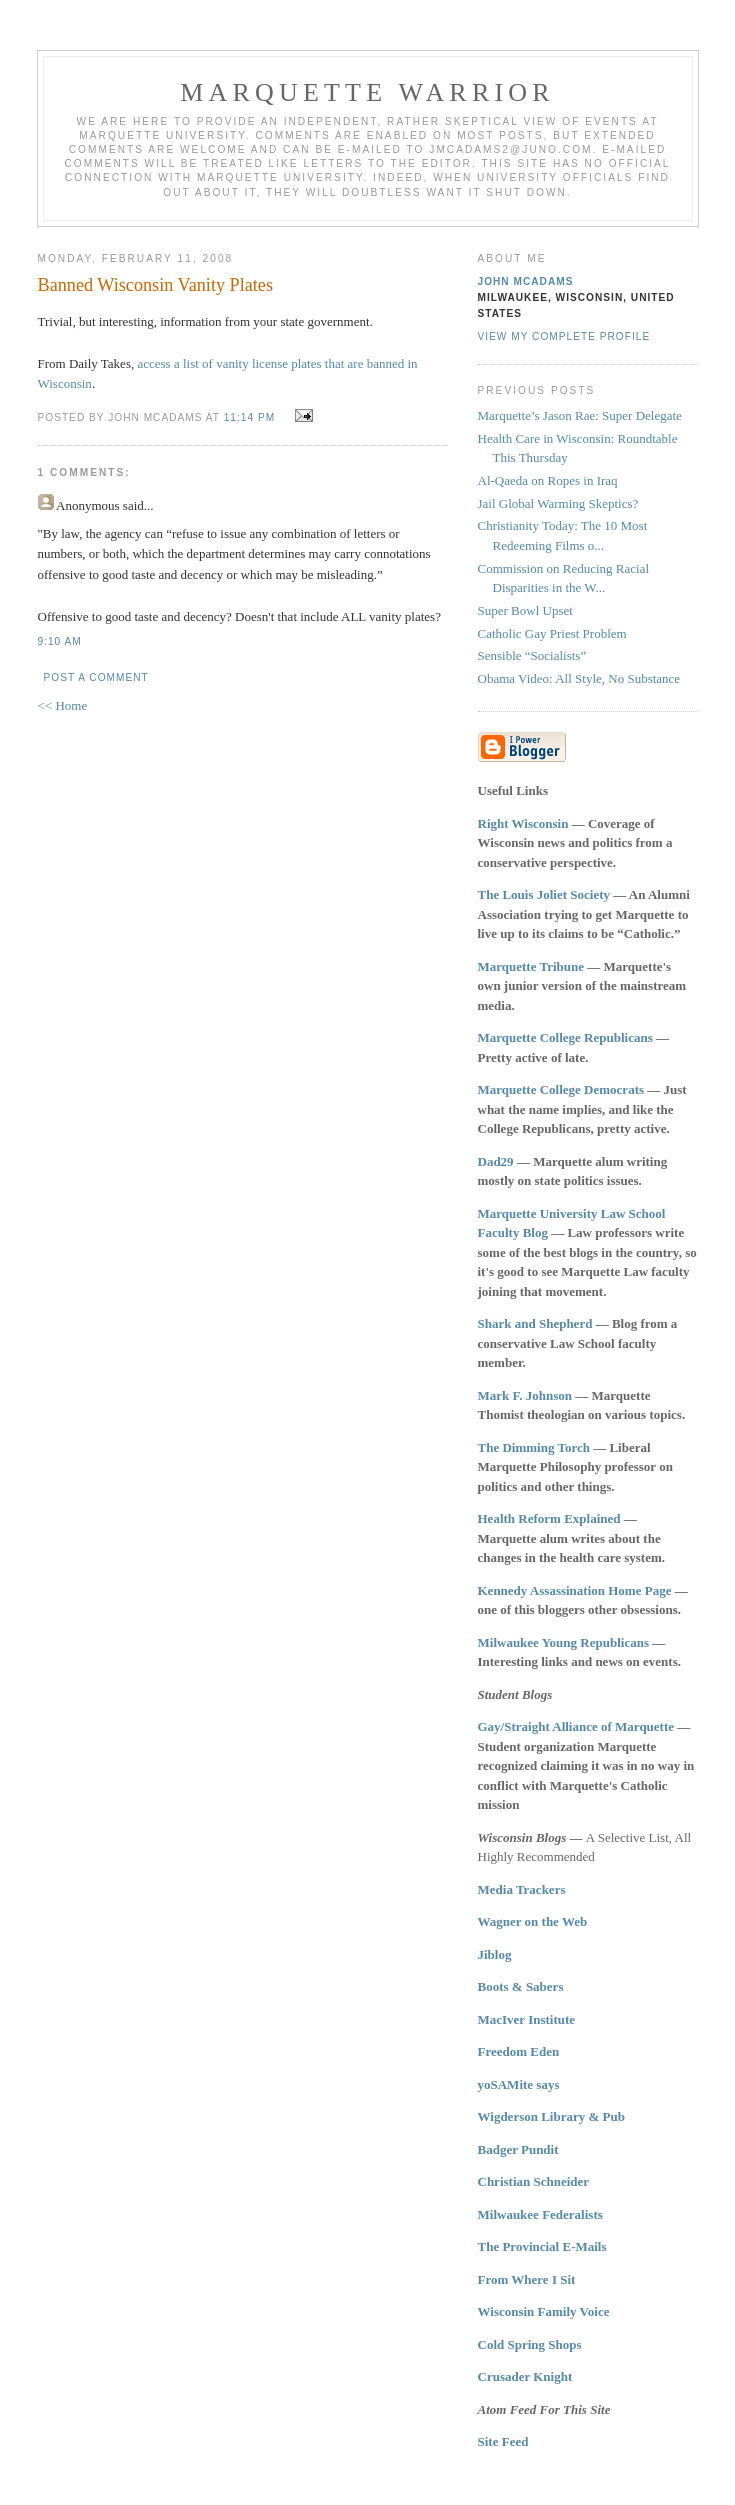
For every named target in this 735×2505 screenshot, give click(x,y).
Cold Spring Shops (530, 2344)
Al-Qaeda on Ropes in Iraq (548, 480)
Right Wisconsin (523, 823)
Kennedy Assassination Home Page (575, 1590)
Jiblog (495, 1954)
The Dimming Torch (534, 1447)
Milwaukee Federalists (540, 2214)
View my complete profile (564, 336)
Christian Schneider (534, 2181)
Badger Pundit (518, 2149)
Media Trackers (522, 1889)
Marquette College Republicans (565, 1037)
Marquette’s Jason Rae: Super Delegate (580, 415)
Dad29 (496, 1161)
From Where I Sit (527, 2279)
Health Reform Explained (549, 1518)
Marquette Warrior (367, 92)
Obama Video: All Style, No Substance (579, 678)
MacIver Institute (527, 2019)
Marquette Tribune (531, 966)
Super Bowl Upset (525, 610)
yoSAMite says (519, 2084)
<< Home (63, 705)
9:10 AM (60, 641)
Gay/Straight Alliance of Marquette (576, 1726)
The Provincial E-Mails (542, 2246)
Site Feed (503, 2441)
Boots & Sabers (521, 1986)
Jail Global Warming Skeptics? (558, 503)
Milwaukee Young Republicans (563, 1642)
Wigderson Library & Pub (551, 2116)
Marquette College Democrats (561, 1089)
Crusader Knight (525, 2376)
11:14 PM (249, 417)
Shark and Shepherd (535, 1323)
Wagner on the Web (533, 1921)
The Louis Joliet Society (544, 894)
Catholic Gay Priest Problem (552, 633)
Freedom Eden (519, 2051)
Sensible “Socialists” (532, 655)
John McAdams (526, 281)
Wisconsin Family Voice (544, 2311)
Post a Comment (96, 677)
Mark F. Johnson (525, 1395)
